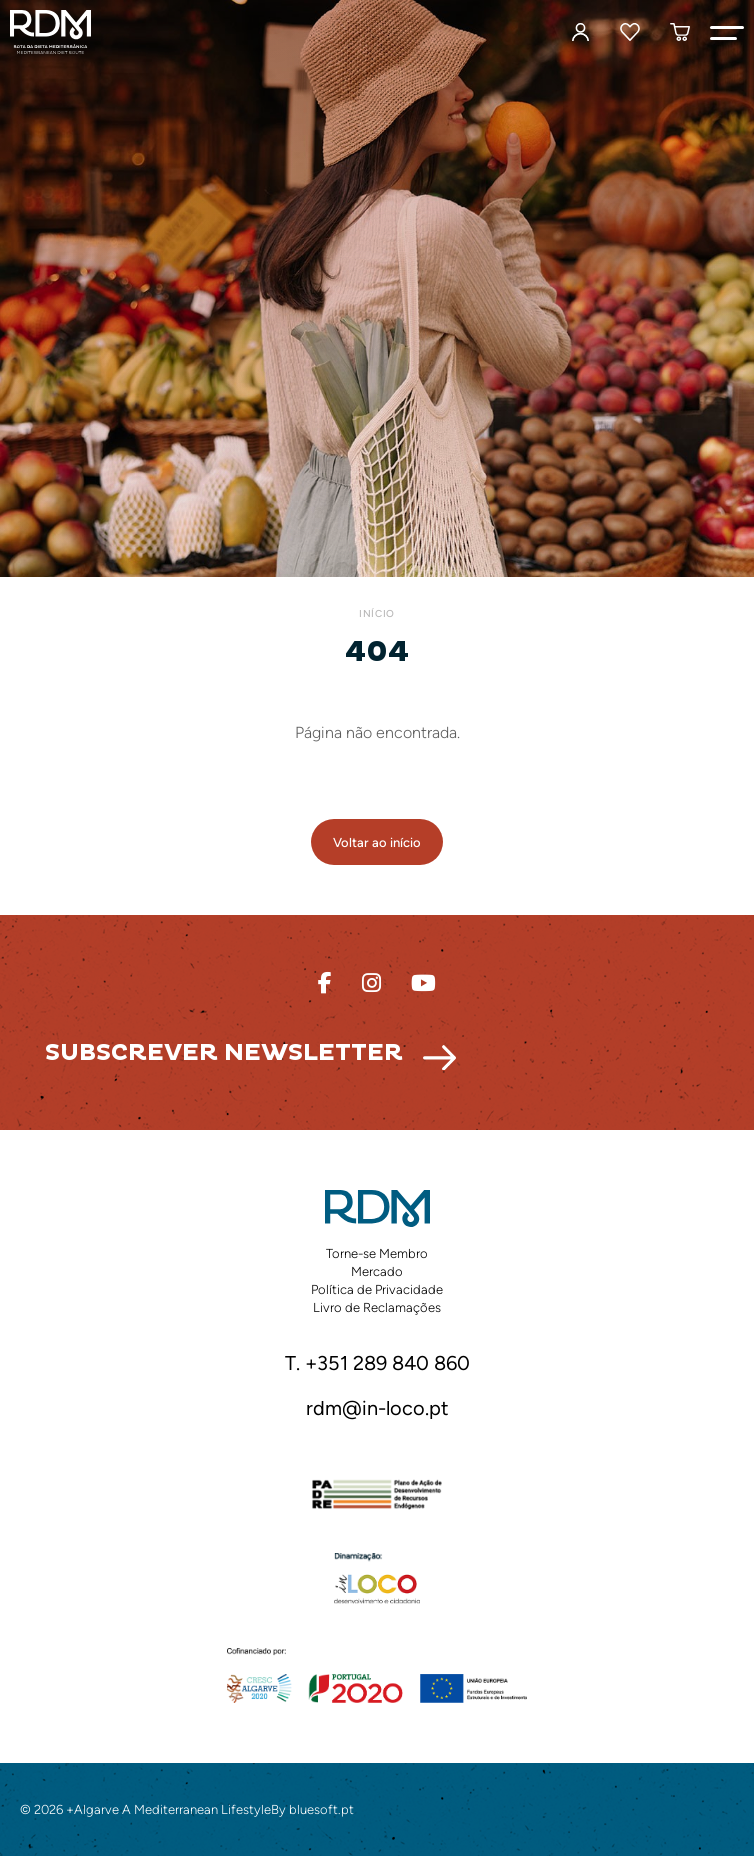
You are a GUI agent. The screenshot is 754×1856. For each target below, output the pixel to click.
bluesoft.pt (321, 1809)
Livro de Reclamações (377, 1307)
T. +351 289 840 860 (377, 1364)
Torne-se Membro (377, 1253)
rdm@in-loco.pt (377, 1409)
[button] (727, 32)
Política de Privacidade (377, 1289)
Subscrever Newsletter (224, 1053)
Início (376, 613)
